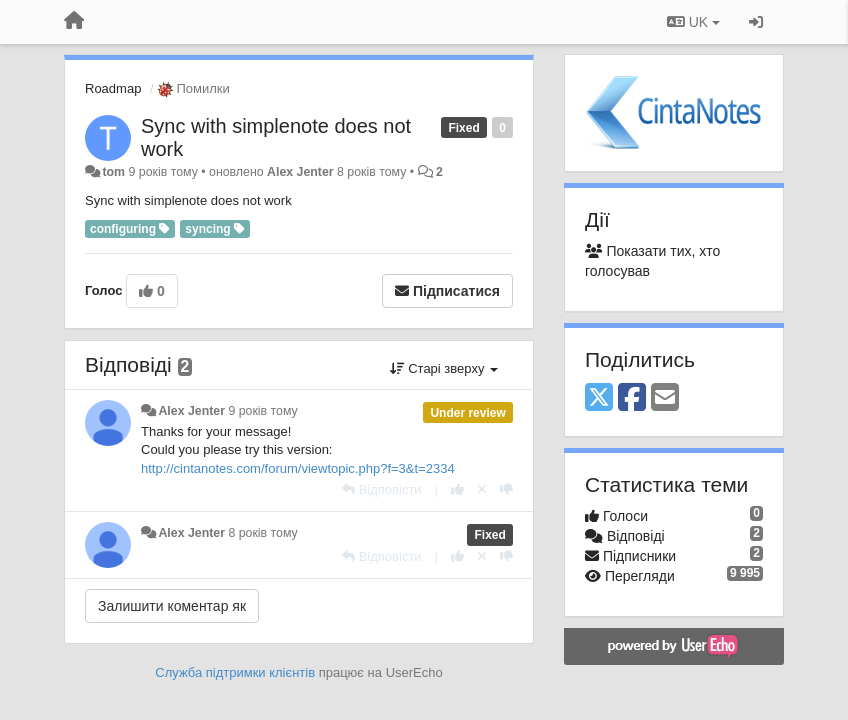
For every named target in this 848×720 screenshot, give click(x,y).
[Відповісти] (382, 489)
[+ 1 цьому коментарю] (457, 489)
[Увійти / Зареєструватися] (756, 22)
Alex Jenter (300, 172)
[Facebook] (632, 398)
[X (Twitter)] (599, 398)
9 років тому (262, 411)
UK (693, 22)
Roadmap (113, 88)
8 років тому (262, 533)
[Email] (665, 398)
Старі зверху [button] (444, 368)
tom (113, 172)
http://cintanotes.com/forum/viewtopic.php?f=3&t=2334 (298, 468)
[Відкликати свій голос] (482, 489)
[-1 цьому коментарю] (506, 489)
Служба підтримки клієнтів (235, 672)
